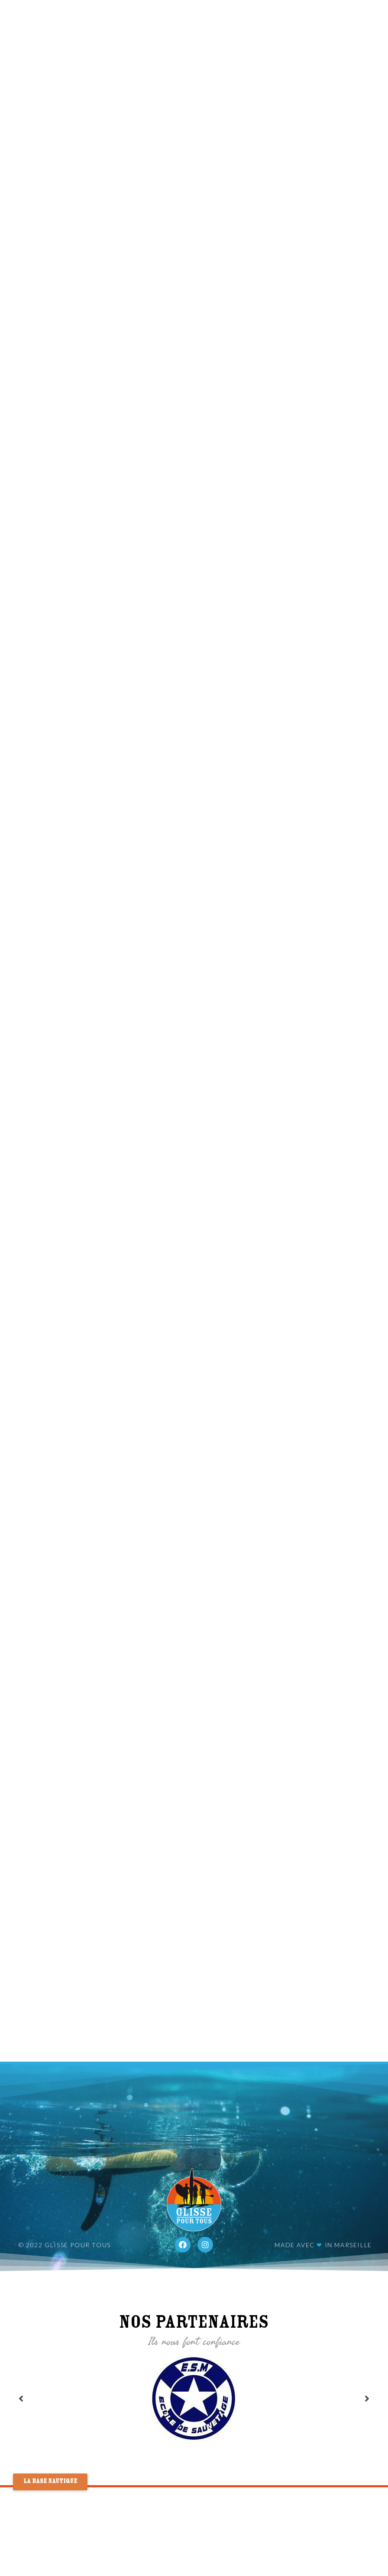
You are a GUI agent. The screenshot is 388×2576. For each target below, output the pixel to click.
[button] (50, 2481)
